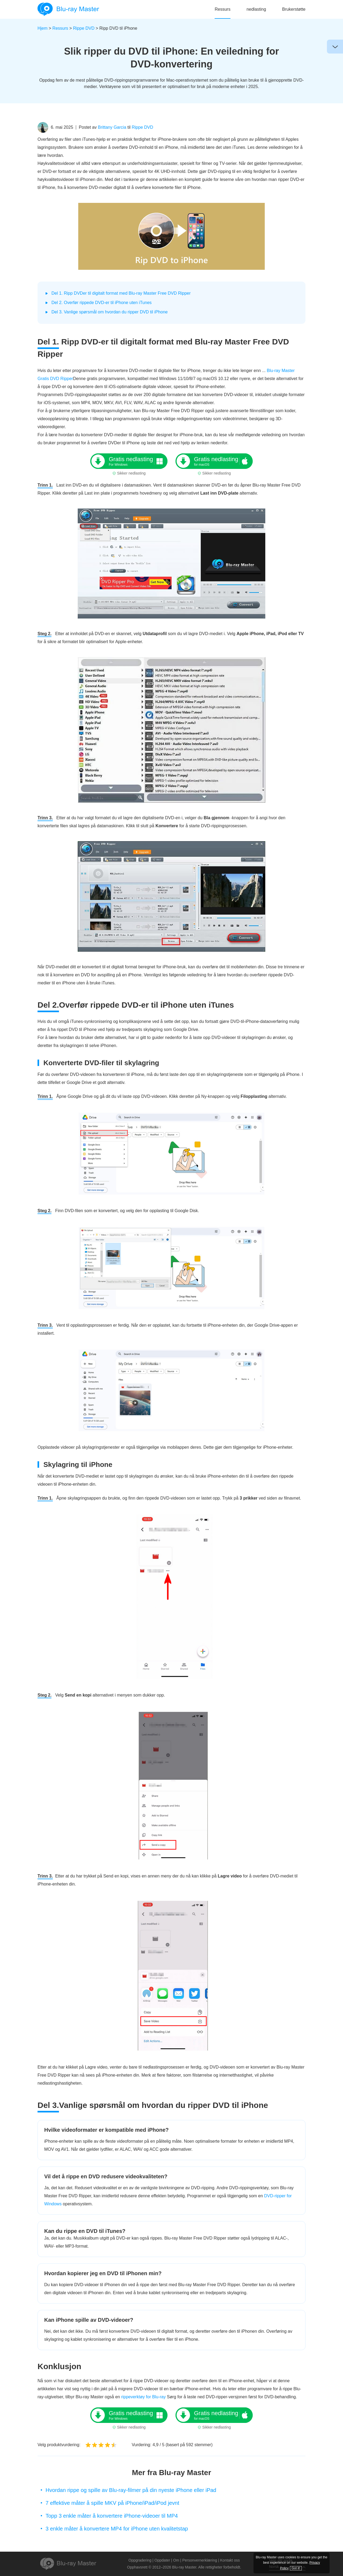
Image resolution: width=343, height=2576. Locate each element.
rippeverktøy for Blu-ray (144, 2397)
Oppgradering (139, 2560)
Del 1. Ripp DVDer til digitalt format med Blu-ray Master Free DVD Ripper (121, 293)
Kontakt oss (230, 2560)
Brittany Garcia (112, 127)
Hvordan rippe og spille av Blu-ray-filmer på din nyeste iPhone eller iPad (131, 2490)
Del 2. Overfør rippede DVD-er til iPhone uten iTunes (101, 302)
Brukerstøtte (293, 9)
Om (176, 2560)
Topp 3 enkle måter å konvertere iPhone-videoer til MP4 (112, 2516)
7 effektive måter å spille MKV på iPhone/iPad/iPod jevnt (112, 2503)
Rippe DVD (84, 28)
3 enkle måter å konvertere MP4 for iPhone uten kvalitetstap (117, 2529)
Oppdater (162, 2560)
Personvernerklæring (199, 2560)
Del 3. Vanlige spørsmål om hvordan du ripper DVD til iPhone (109, 312)
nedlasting (256, 9)
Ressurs (222, 9)
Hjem (42, 28)
